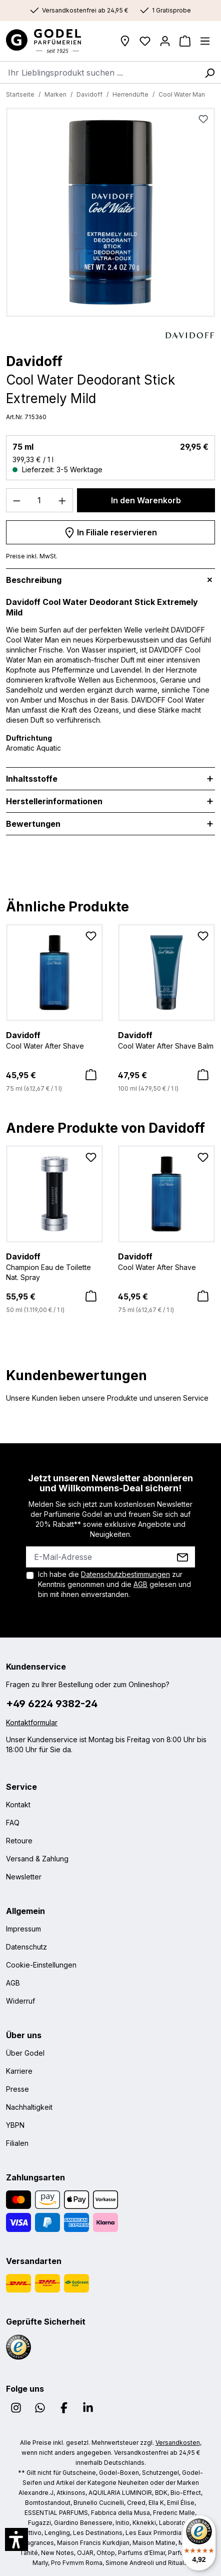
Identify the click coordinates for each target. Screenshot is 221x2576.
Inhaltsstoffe (32, 779)
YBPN (15, 2125)
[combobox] (99, 72)
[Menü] (205, 41)
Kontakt (18, 1804)
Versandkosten (178, 2442)
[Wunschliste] (145, 41)
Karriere (19, 2071)
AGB (141, 1584)
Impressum (23, 1928)
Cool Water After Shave (54, 1039)
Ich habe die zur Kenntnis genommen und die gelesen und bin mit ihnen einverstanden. (114, 1584)
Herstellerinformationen (54, 801)
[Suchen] (209, 72)
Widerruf (20, 2001)
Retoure (19, 1840)
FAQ (13, 1822)
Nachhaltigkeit (29, 2107)
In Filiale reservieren (110, 530)
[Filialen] (125, 41)
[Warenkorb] (185, 41)
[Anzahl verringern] (16, 500)
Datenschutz (26, 1947)
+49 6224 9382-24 (52, 1704)
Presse (17, 2089)
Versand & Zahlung (37, 1858)
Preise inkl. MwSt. (32, 556)
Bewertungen (33, 824)
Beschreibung (34, 580)
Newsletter (24, 1876)
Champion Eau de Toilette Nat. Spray (54, 1265)
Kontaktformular (32, 1722)
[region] (110, 215)
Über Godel (25, 2053)
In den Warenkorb (146, 500)
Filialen (17, 2143)
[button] (16, 2539)
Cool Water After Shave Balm (166, 1039)
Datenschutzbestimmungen (125, 1574)
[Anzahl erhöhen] (62, 500)
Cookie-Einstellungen (41, 1965)
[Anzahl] (39, 500)
